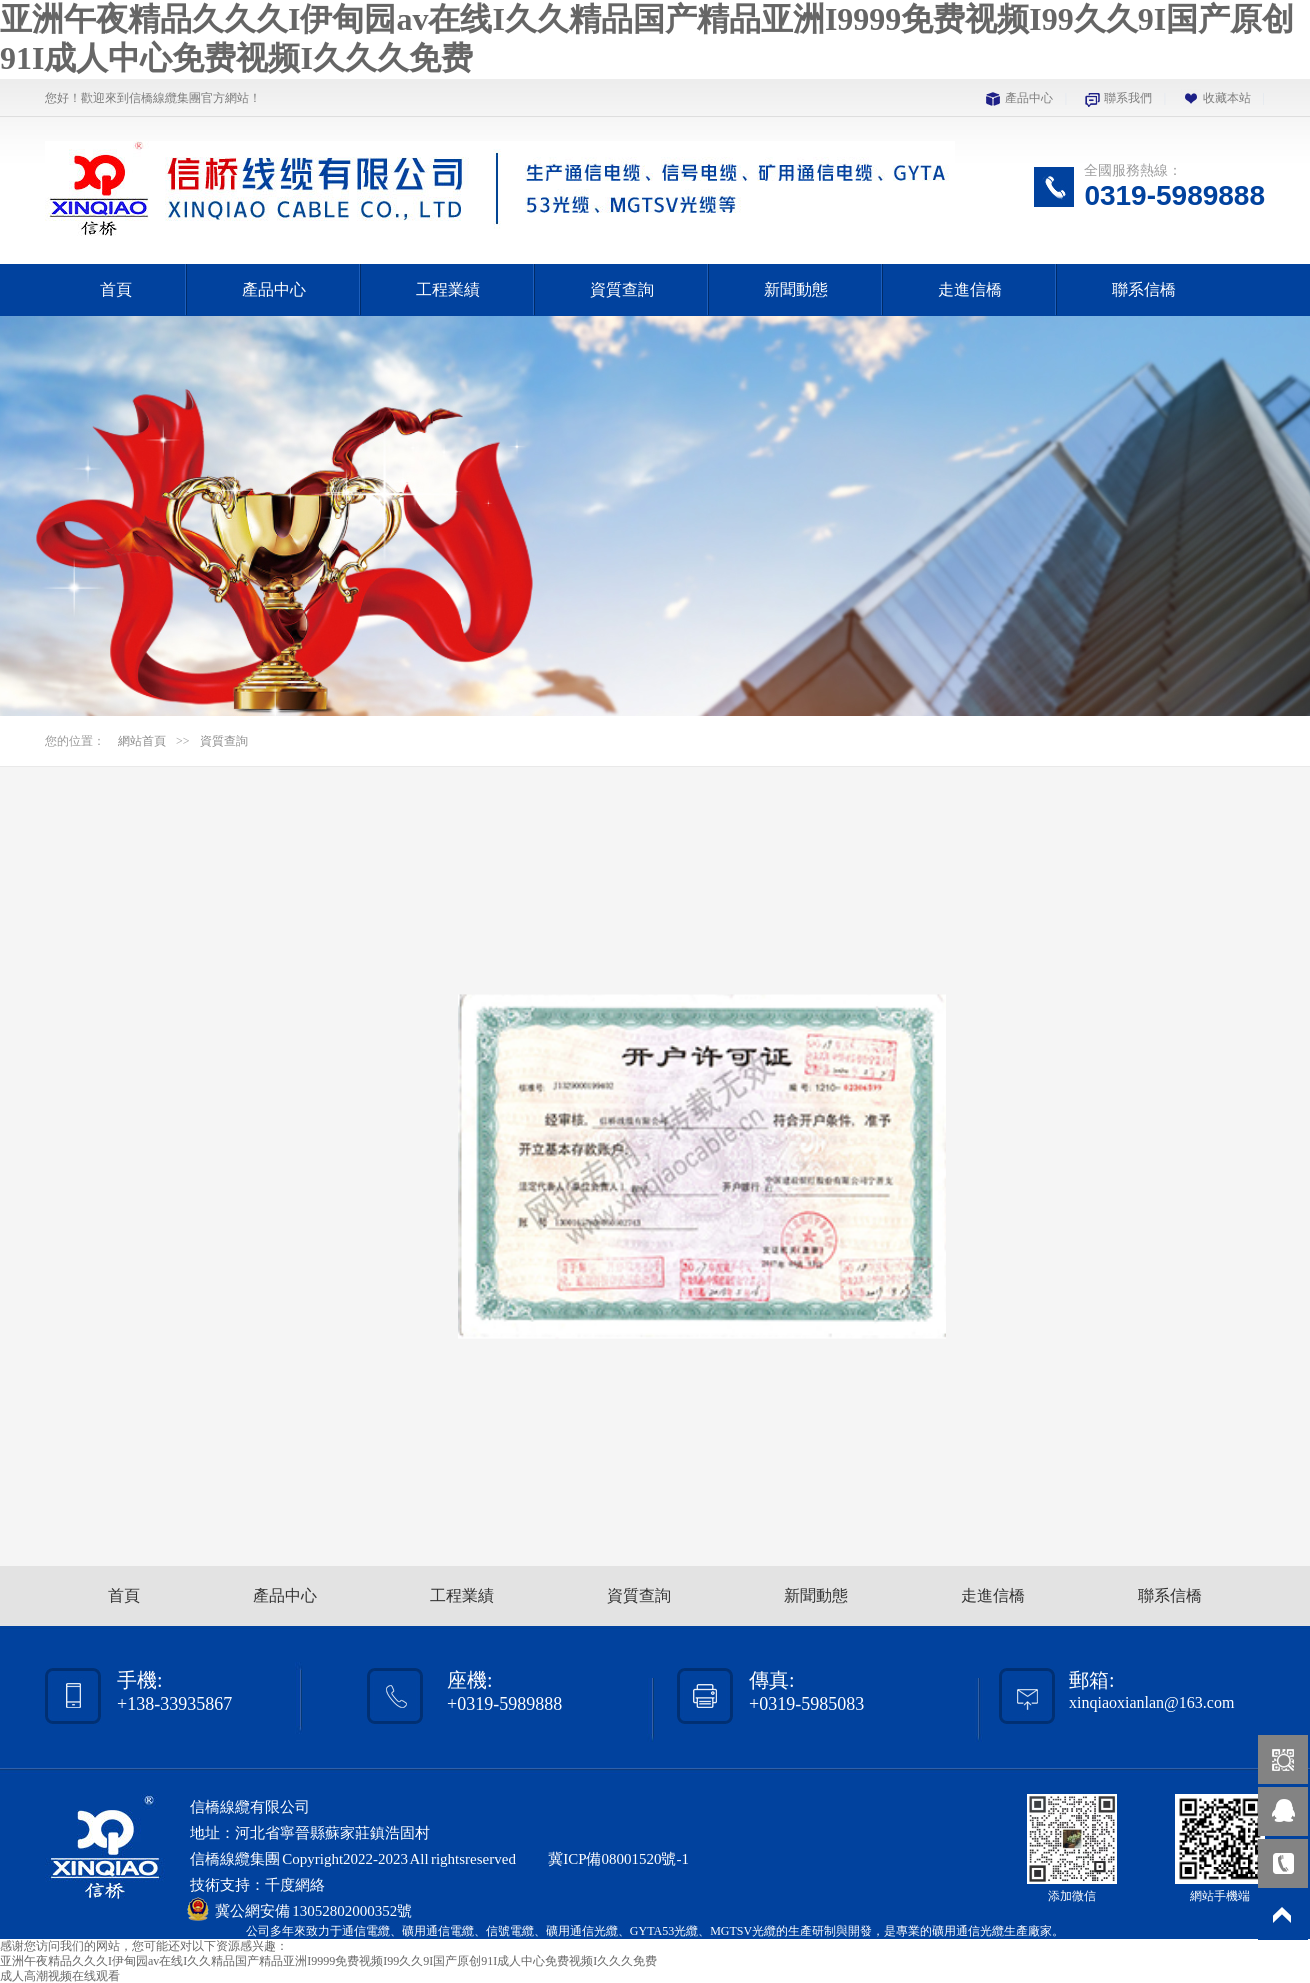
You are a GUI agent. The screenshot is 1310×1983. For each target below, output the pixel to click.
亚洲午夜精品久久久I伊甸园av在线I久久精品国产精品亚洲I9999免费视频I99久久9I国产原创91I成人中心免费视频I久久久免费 (328, 1961)
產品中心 (1029, 98)
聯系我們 (1128, 98)
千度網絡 (295, 1885)
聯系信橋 (1144, 289)
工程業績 (448, 289)
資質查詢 (622, 289)
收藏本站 (1227, 98)
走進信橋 (970, 289)
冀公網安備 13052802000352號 (313, 1911)
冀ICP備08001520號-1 (618, 1859)
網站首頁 (142, 741)
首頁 (116, 289)
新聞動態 (796, 289)
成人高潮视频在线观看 (60, 1976)
